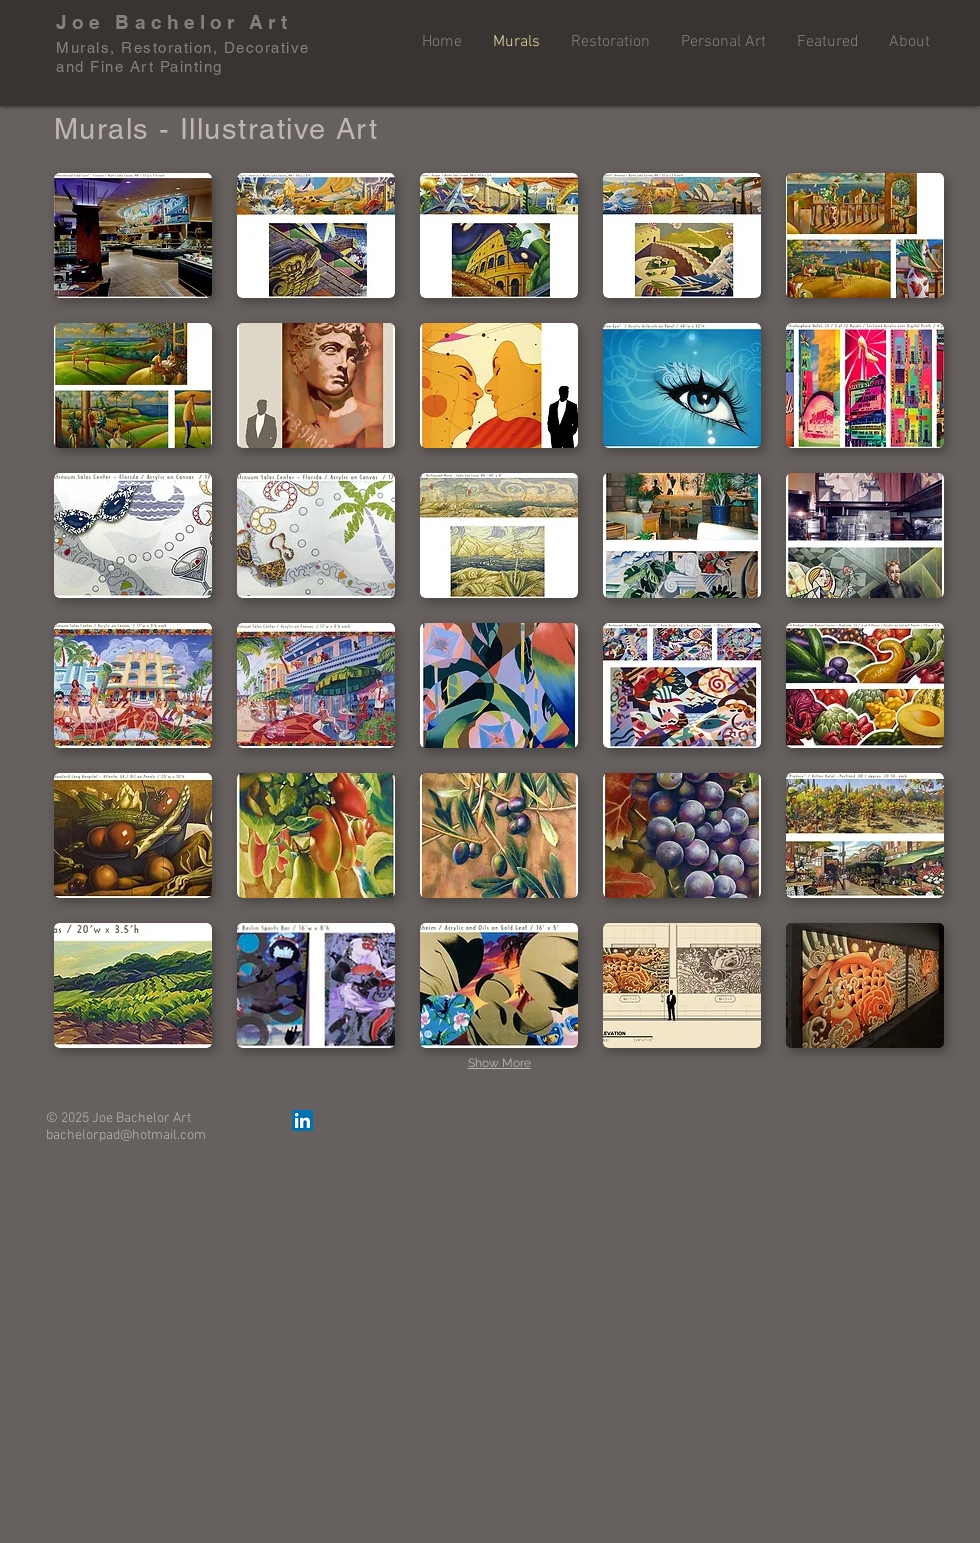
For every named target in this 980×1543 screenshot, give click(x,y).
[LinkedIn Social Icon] (302, 1120)
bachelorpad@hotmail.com (126, 1135)
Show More (499, 1063)
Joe (80, 22)
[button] (133, 235)
